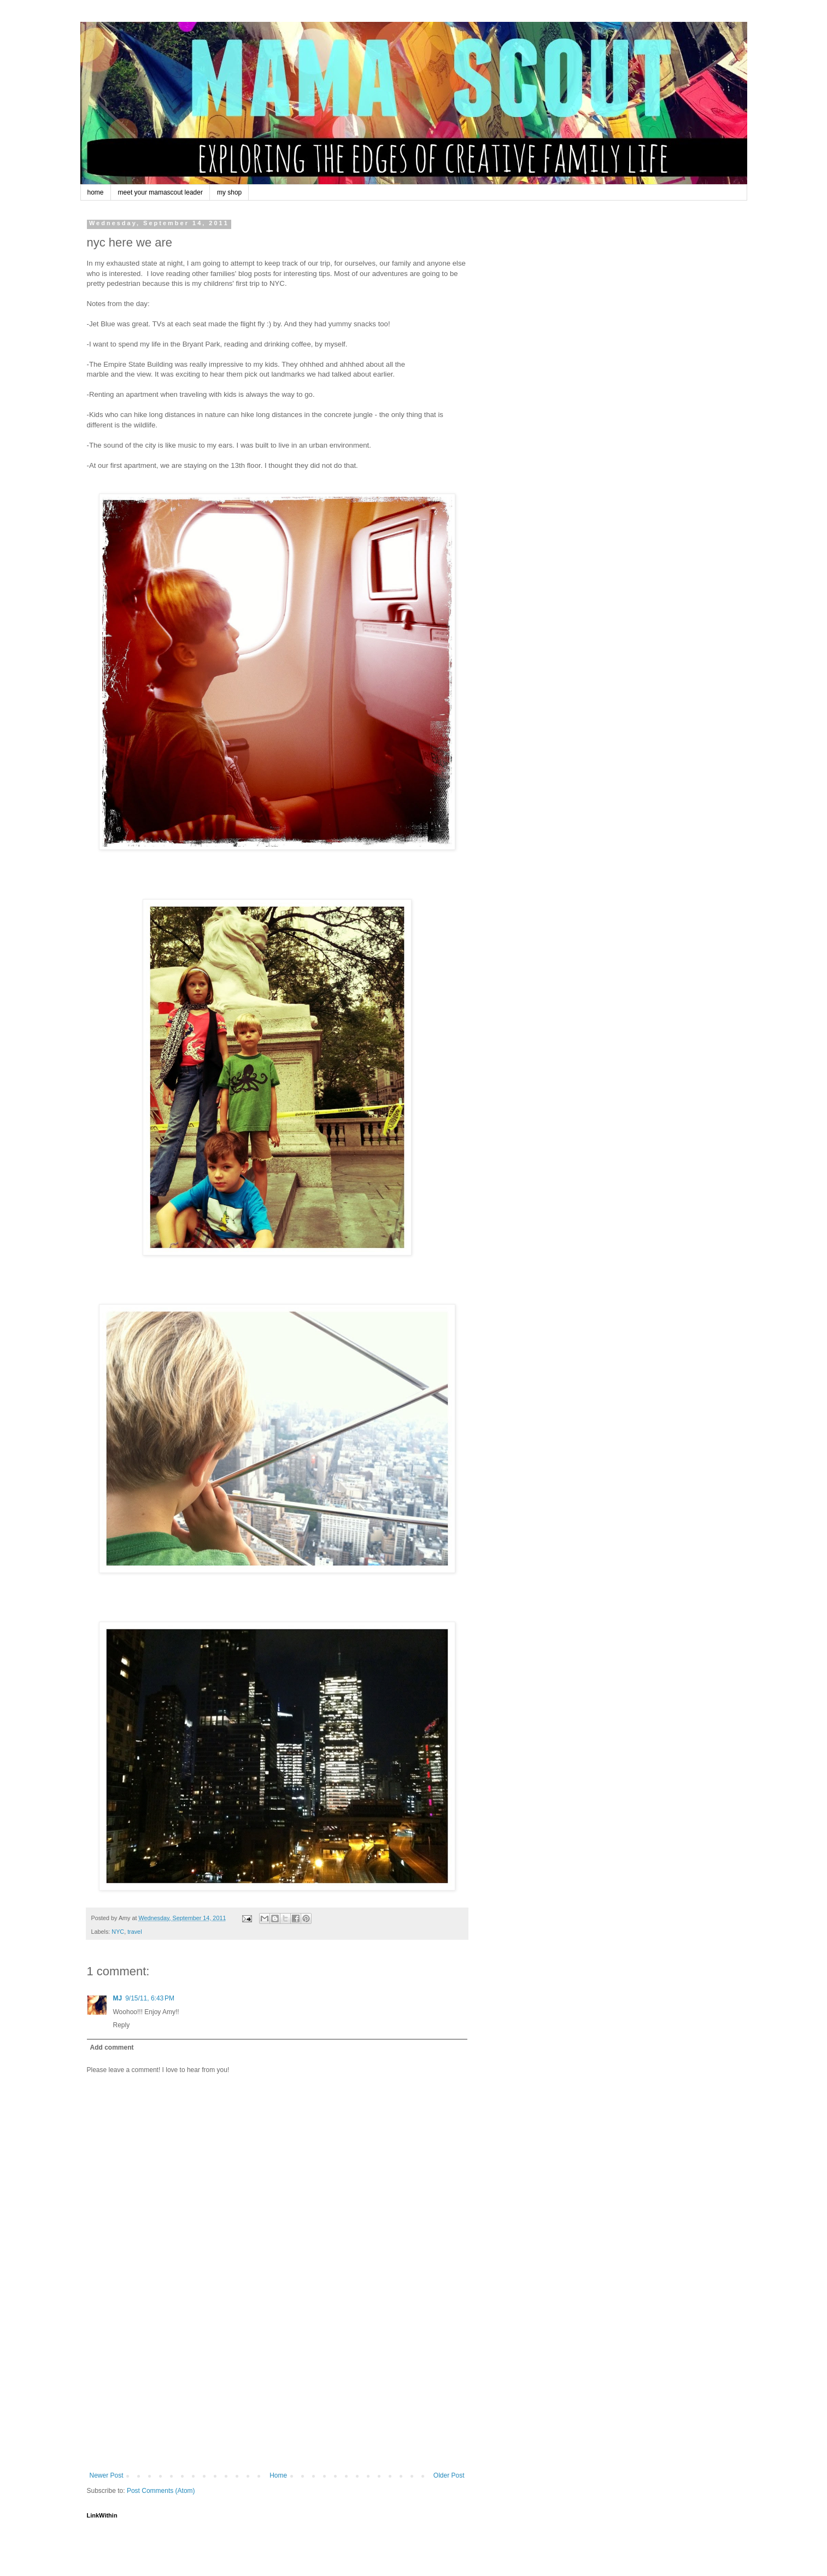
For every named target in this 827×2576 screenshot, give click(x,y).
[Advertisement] (277, 2389)
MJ (117, 1998)
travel (134, 1931)
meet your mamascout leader (160, 192)
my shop (229, 192)
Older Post (449, 2475)
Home (278, 2475)
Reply (121, 2025)
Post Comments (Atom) (161, 2491)
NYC (118, 1931)
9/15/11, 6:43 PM (149, 1998)
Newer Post (107, 2475)
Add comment (112, 2047)
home (95, 192)
